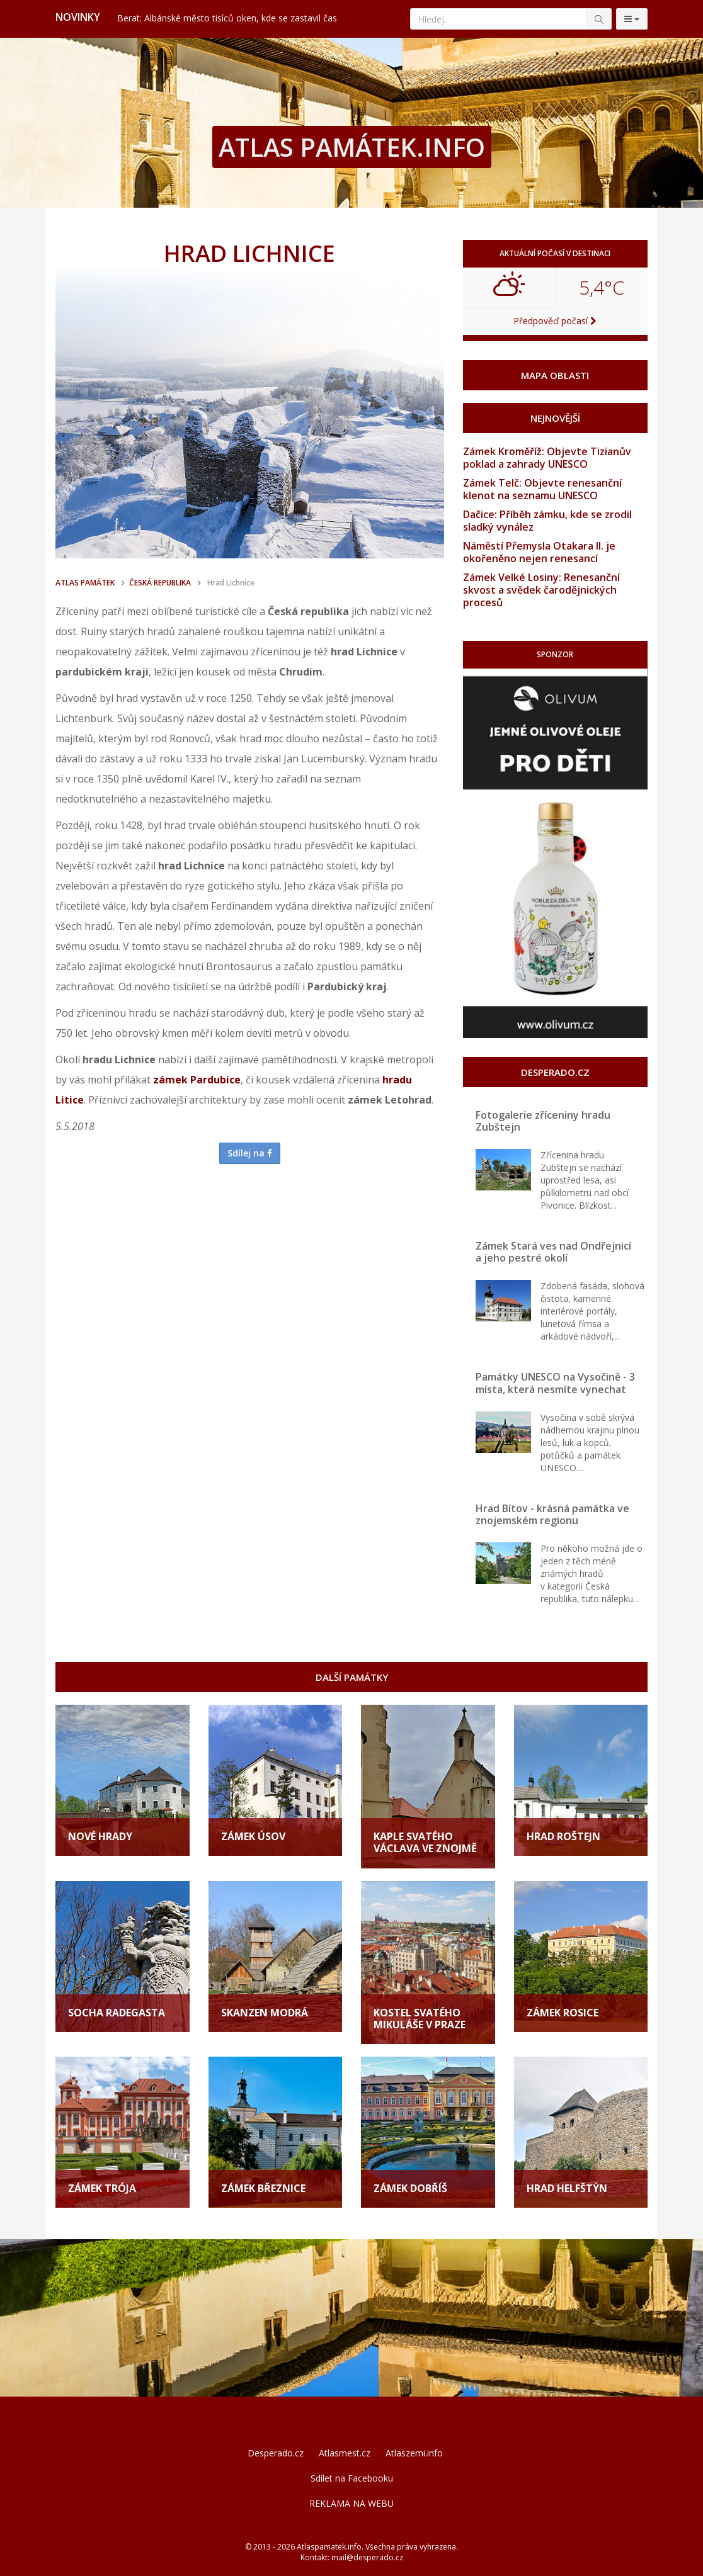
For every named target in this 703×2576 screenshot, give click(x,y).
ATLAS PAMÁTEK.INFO (352, 147)
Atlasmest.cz (344, 2453)
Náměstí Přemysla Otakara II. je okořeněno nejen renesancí (539, 552)
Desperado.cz (276, 2453)
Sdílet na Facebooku (352, 2478)
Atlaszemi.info (414, 2453)
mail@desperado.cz (367, 2557)
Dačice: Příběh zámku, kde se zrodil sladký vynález (547, 520)
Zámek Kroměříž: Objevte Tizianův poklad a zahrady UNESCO (547, 457)
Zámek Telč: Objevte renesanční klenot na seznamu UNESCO (542, 489)
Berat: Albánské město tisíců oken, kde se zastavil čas (227, 18)
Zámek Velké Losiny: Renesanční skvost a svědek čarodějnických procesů (541, 589)
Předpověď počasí (555, 321)
